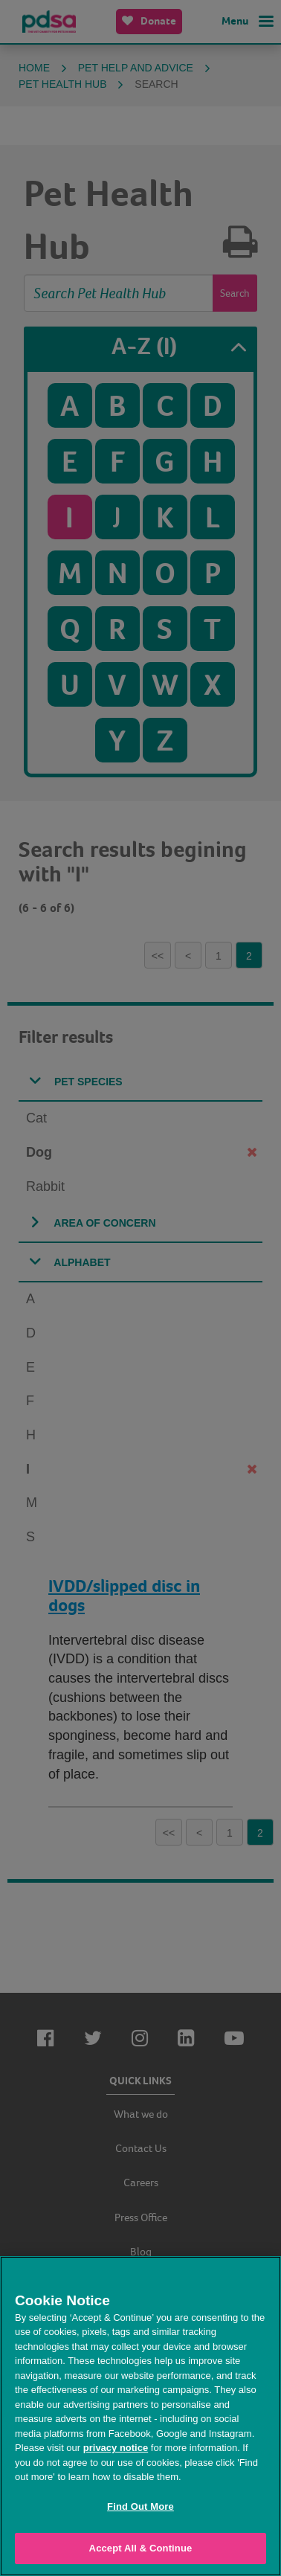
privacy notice (115, 2447)
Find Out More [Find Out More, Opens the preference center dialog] (140, 2506)
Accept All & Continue (141, 2548)
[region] (140, 2416)
